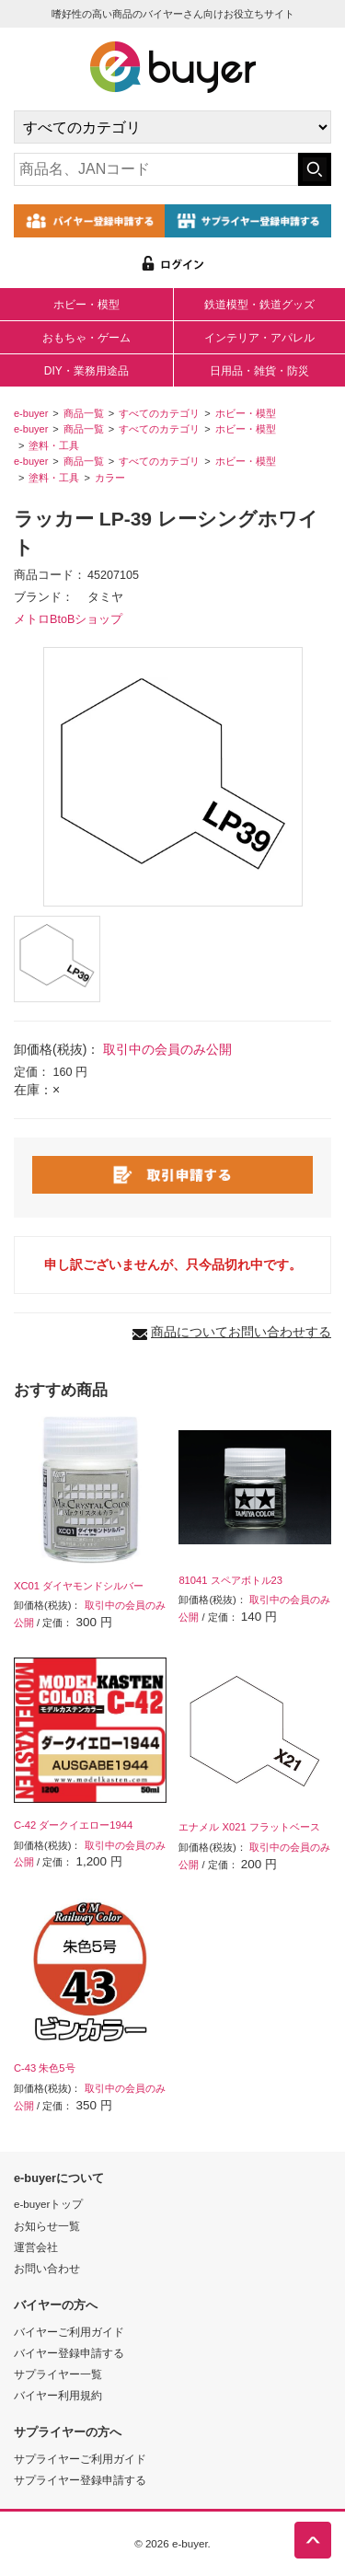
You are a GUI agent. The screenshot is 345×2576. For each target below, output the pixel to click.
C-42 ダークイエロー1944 (73, 1825)
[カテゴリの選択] (172, 127)
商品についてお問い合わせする (241, 1331)
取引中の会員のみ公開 (167, 1049)
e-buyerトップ (48, 2204)
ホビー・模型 (86, 304)
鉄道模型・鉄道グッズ (259, 304)
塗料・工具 (54, 445)
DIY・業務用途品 (86, 370)
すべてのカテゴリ (159, 413)
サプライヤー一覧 (58, 2374)
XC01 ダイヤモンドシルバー (79, 1585)
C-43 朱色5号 (44, 2068)
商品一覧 (83, 413)
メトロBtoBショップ (68, 619)
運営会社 (36, 2247)
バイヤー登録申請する (69, 2353)
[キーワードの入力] (156, 169)
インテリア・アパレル (259, 337)
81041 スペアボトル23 (230, 1580)
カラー (110, 477)
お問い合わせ (47, 2268)
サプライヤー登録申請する (80, 2480)
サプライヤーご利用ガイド (80, 2459)
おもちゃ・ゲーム (86, 337)
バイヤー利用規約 (58, 2395)
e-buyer (31, 413)
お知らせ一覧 (47, 2226)
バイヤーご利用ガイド (69, 2332)
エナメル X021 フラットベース (248, 1826)
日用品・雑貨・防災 (259, 370)
